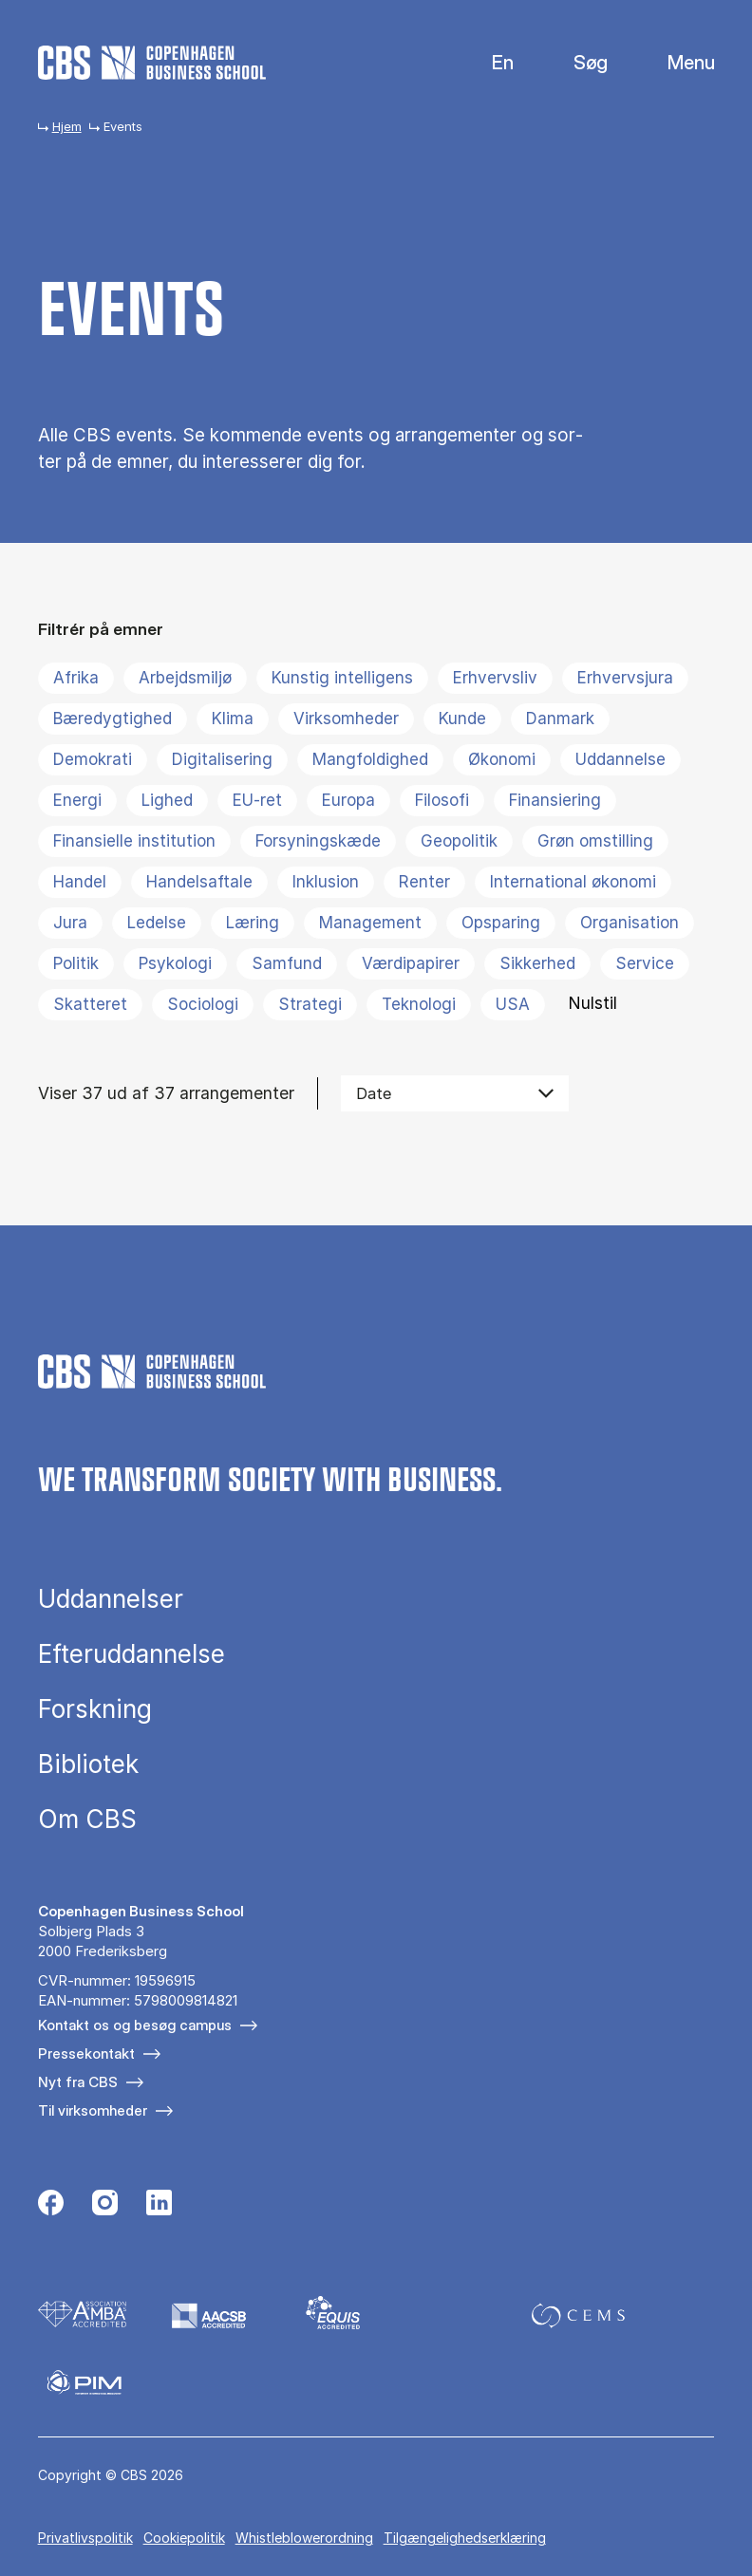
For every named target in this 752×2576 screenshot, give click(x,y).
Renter (424, 881)
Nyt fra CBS (78, 2082)
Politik (76, 963)
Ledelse (156, 922)
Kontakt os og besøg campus (135, 2025)
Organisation (629, 922)
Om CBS (87, 1819)
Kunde (462, 718)
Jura (70, 922)
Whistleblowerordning (304, 2537)
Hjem (67, 126)
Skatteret (90, 1004)
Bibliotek (88, 1764)
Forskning (95, 1709)
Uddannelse (620, 759)
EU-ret (257, 800)
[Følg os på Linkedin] (159, 2205)
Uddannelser (110, 1599)
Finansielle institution (134, 840)
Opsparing (500, 922)
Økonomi (502, 759)
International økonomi (573, 881)
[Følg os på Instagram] (105, 2205)
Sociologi (202, 1004)
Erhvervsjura (625, 677)
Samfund (287, 963)
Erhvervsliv (495, 677)
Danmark (560, 718)
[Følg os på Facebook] (51, 2205)
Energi (77, 800)
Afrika (76, 677)
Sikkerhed (537, 963)
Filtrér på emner (100, 629)
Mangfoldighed (370, 759)
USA (513, 1004)
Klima (233, 718)
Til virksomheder (92, 2110)
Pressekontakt (86, 2053)
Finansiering (555, 800)
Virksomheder (346, 718)
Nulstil (593, 1003)
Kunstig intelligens (342, 677)
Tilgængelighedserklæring (465, 2537)
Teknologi (419, 1004)
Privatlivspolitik (85, 2537)
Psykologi (175, 963)
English (487, 63)
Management (370, 922)
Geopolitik (459, 840)
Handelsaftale (199, 881)
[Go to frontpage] (152, 63)
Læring (252, 922)
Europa (348, 800)
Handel (79, 881)
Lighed (167, 800)
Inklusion (325, 881)
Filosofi (442, 800)
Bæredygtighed (112, 718)
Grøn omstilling (595, 840)
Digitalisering (222, 759)
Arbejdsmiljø (185, 677)
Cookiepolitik (184, 2537)
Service (644, 963)
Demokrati (92, 759)
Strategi (310, 1004)
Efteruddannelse (131, 1654)
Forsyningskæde (318, 840)
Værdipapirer (411, 963)
